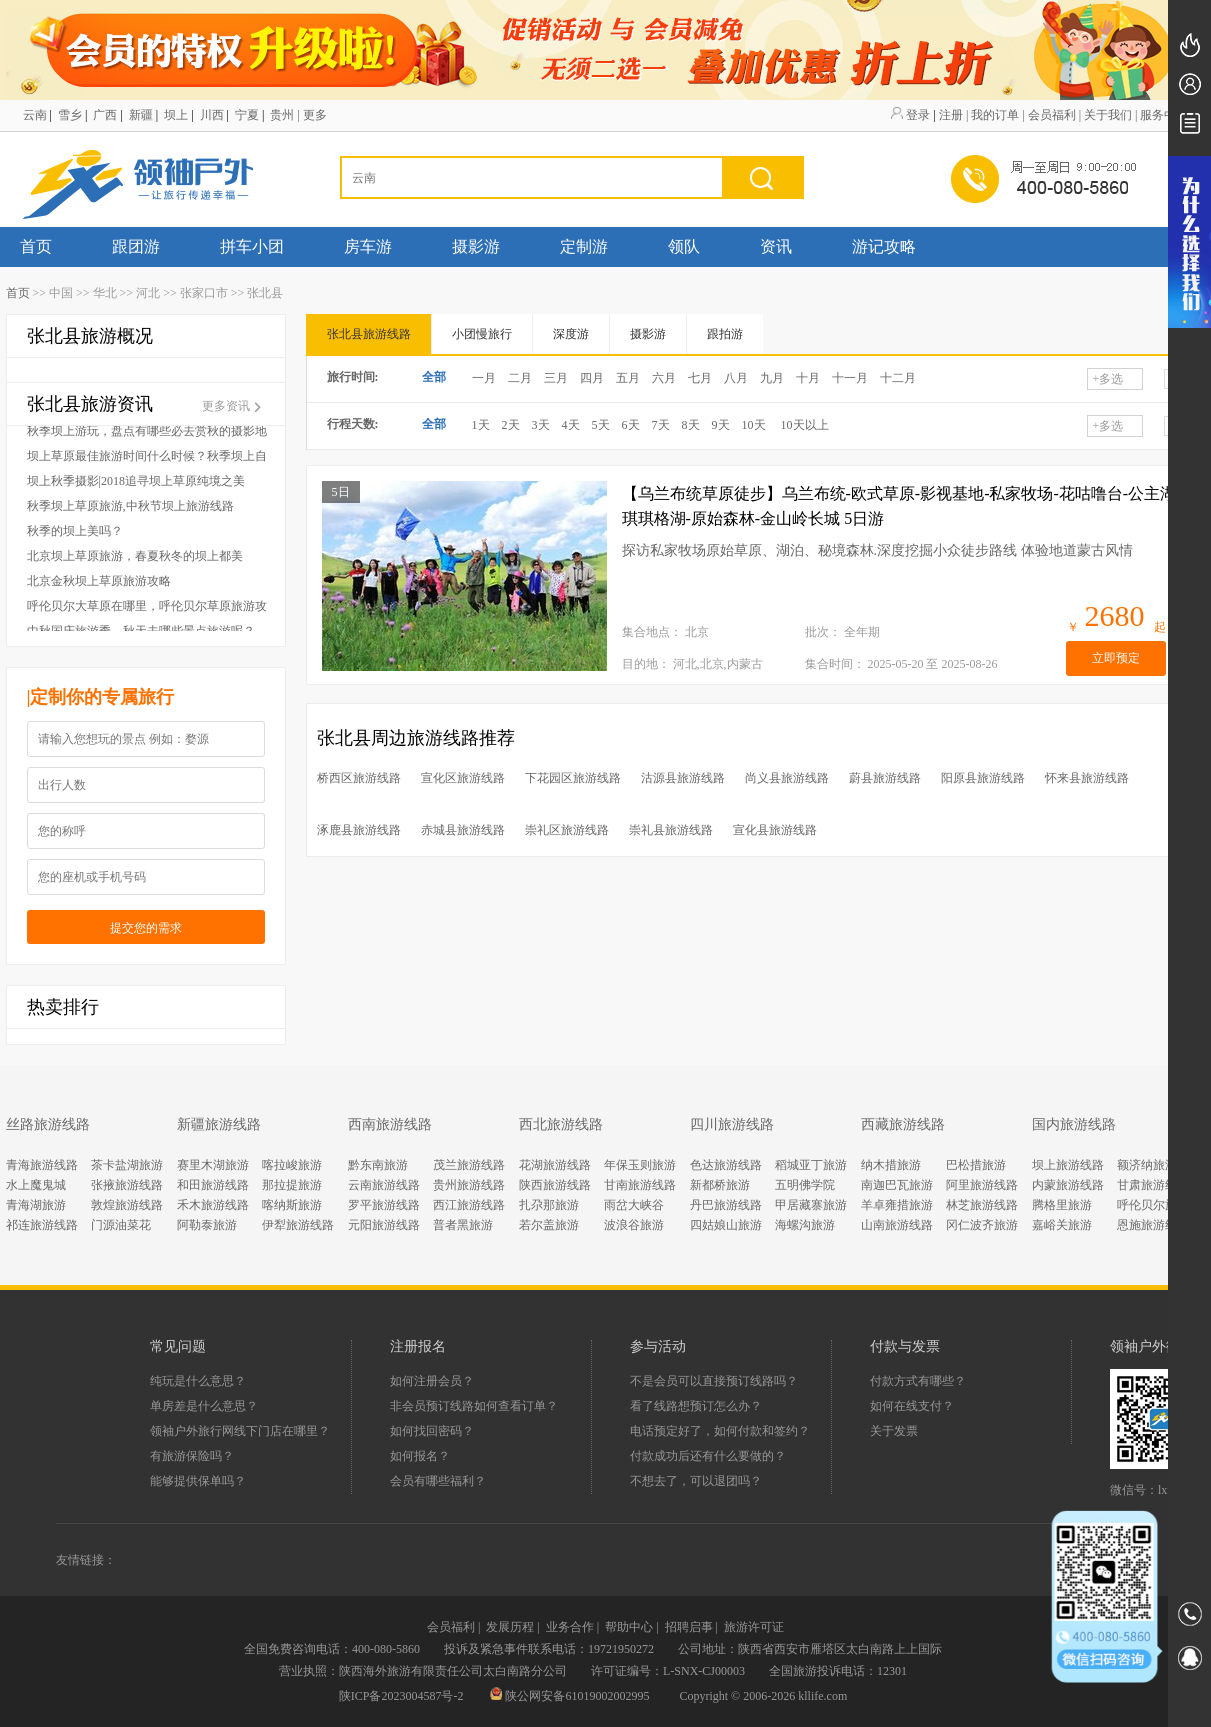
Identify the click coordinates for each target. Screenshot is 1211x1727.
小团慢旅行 (482, 334)
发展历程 (510, 1627)
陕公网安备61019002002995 (571, 1696)
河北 (148, 293)
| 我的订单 (992, 115)
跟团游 (136, 246)
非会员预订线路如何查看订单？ (474, 1406)
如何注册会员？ (432, 1381)
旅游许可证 (754, 1627)
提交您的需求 (146, 928)
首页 (36, 246)
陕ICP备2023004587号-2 (401, 1696)
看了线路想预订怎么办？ (696, 1406)
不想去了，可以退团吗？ (696, 1481)
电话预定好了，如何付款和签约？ (720, 1431)
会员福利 (451, 1627)
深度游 (571, 334)
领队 (684, 246)
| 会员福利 (1048, 115)
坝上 (176, 115)
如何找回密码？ (432, 1431)
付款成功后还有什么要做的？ (708, 1456)
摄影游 (476, 246)
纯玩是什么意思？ (198, 1381)
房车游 (368, 246)
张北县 (265, 293)
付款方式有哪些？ (918, 1381)
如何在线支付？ (912, 1406)
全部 (434, 377)
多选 (1108, 379)
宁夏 (247, 115)
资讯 (776, 246)
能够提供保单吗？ (198, 1481)
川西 (212, 115)
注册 (951, 115)
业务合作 (570, 1627)
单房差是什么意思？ (204, 1406)
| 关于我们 (1105, 115)
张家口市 (204, 293)
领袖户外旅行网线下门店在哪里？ (240, 1431)
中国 (61, 293)
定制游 (584, 246)
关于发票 (894, 1431)
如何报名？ (420, 1456)
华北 (105, 293)
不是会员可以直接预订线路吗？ (714, 1381)
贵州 (282, 115)
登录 (918, 115)
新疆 (141, 115)
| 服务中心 (1161, 115)
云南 (35, 115)
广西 (105, 115)
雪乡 (70, 115)
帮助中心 (629, 1627)
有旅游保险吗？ (192, 1456)
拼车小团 (252, 246)
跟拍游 (725, 334)
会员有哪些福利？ (438, 1481)
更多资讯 (233, 405)
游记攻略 (884, 246)
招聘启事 (689, 1627)
